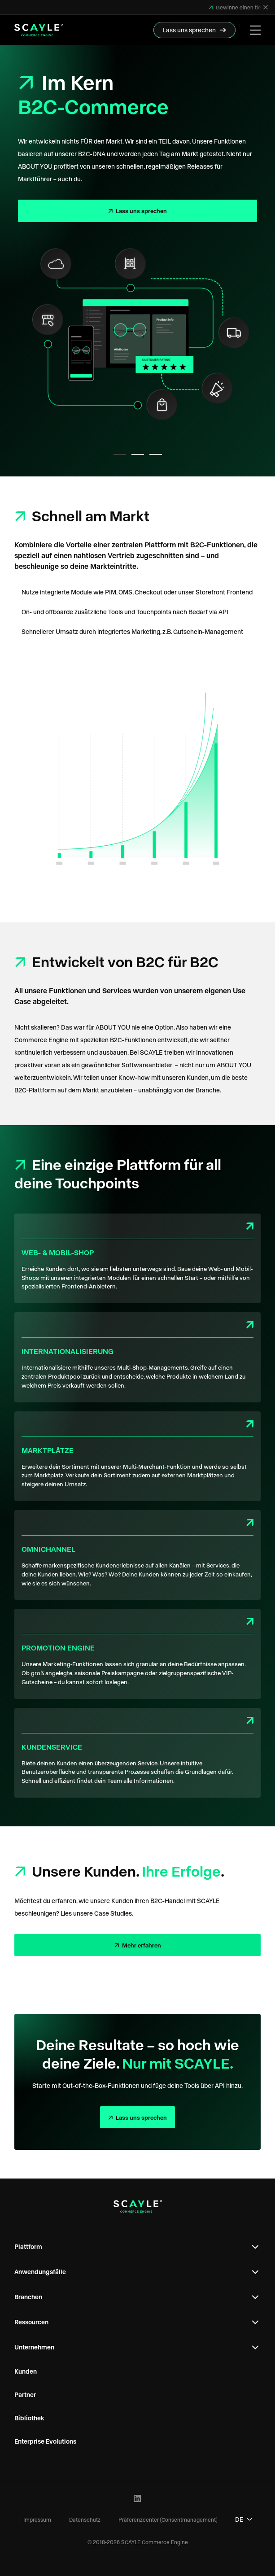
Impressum (37, 2519)
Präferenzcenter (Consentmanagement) (167, 2519)
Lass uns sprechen (140, 210)
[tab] (119, 454)
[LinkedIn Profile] (137, 2498)
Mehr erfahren (141, 1945)
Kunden (25, 2371)
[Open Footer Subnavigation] (255, 2246)
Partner (25, 2394)
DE (243, 2519)
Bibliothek (29, 2418)
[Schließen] (265, 7)
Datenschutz (84, 2519)
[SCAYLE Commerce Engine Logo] (38, 30)
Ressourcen (31, 2322)
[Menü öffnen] (255, 30)
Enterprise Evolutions (45, 2441)
